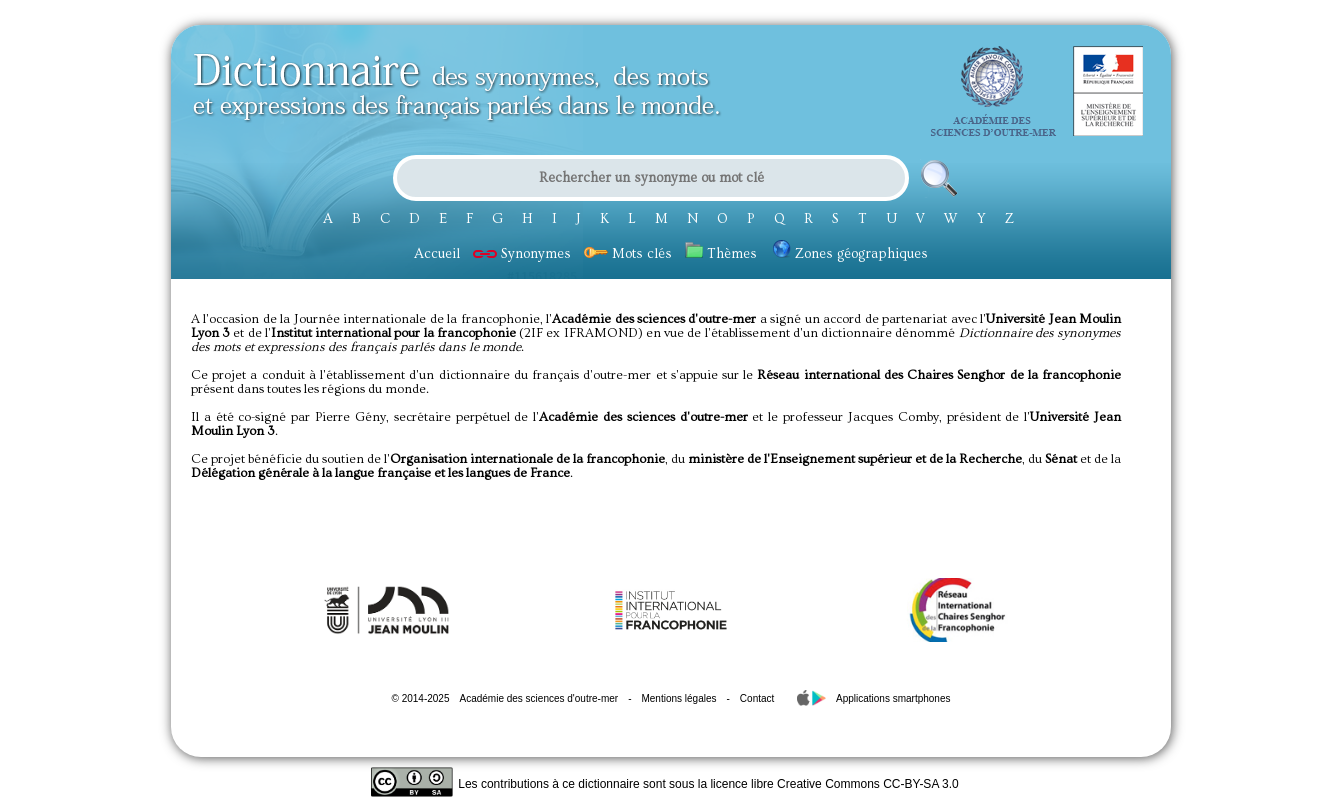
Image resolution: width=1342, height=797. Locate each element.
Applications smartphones (893, 698)
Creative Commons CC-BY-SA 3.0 (868, 784)
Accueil (437, 254)
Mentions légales (678, 698)
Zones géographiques (850, 254)
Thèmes (721, 254)
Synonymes (522, 254)
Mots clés (628, 254)
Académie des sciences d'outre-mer (538, 698)
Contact (757, 698)
